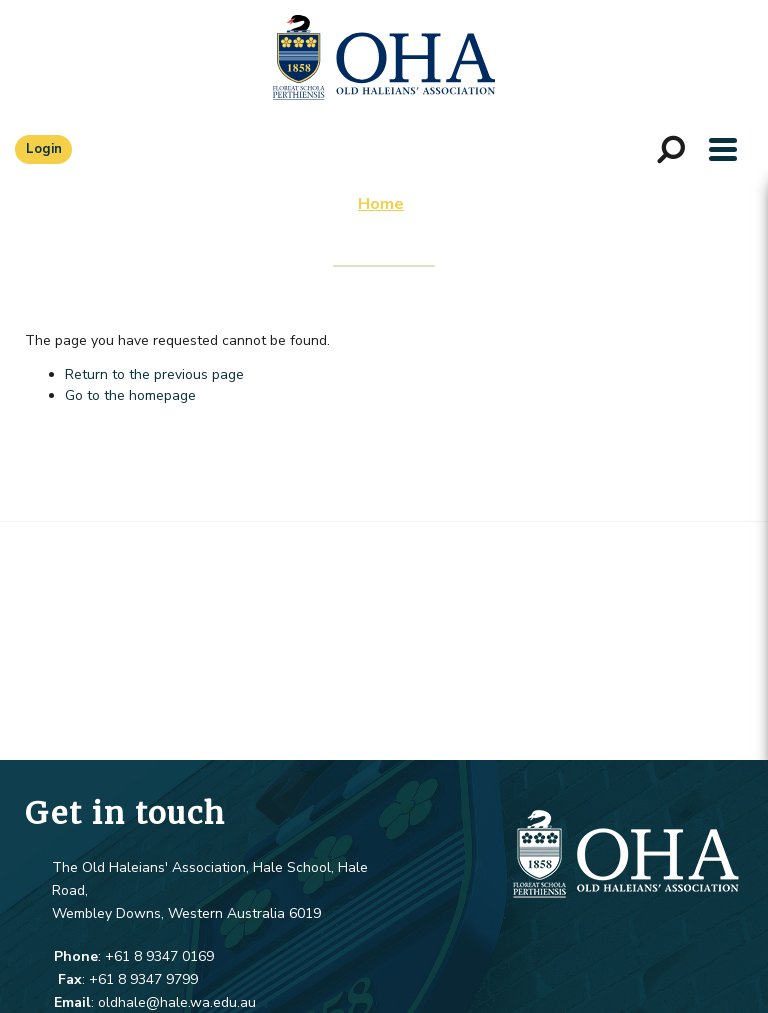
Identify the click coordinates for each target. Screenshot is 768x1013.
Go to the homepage (130, 395)
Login (44, 149)
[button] (723, 149)
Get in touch (125, 813)
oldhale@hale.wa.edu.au (177, 1002)
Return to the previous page (154, 374)
